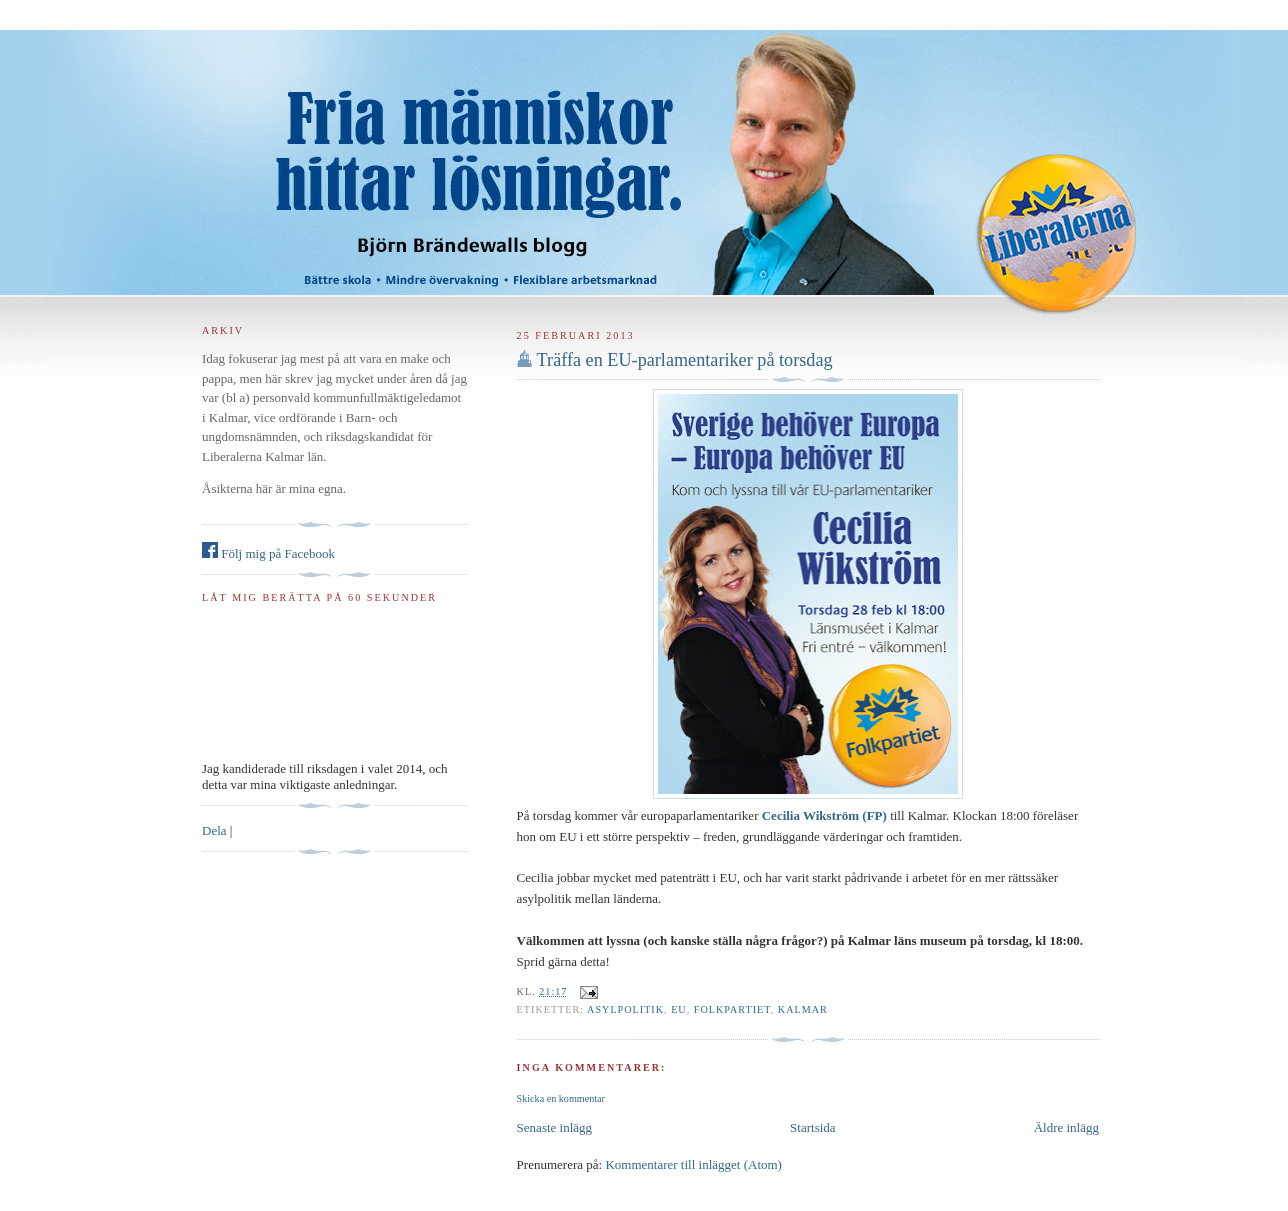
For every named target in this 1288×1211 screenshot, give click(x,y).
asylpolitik (625, 1009)
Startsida (813, 1127)
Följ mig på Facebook (268, 553)
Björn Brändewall (644, 150)
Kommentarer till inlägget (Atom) (693, 1164)
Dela (214, 830)
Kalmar (803, 1009)
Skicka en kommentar (561, 1098)
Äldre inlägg (1066, 1127)
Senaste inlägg (554, 1127)
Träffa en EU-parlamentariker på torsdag (685, 360)
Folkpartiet (732, 1009)
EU (679, 1009)
